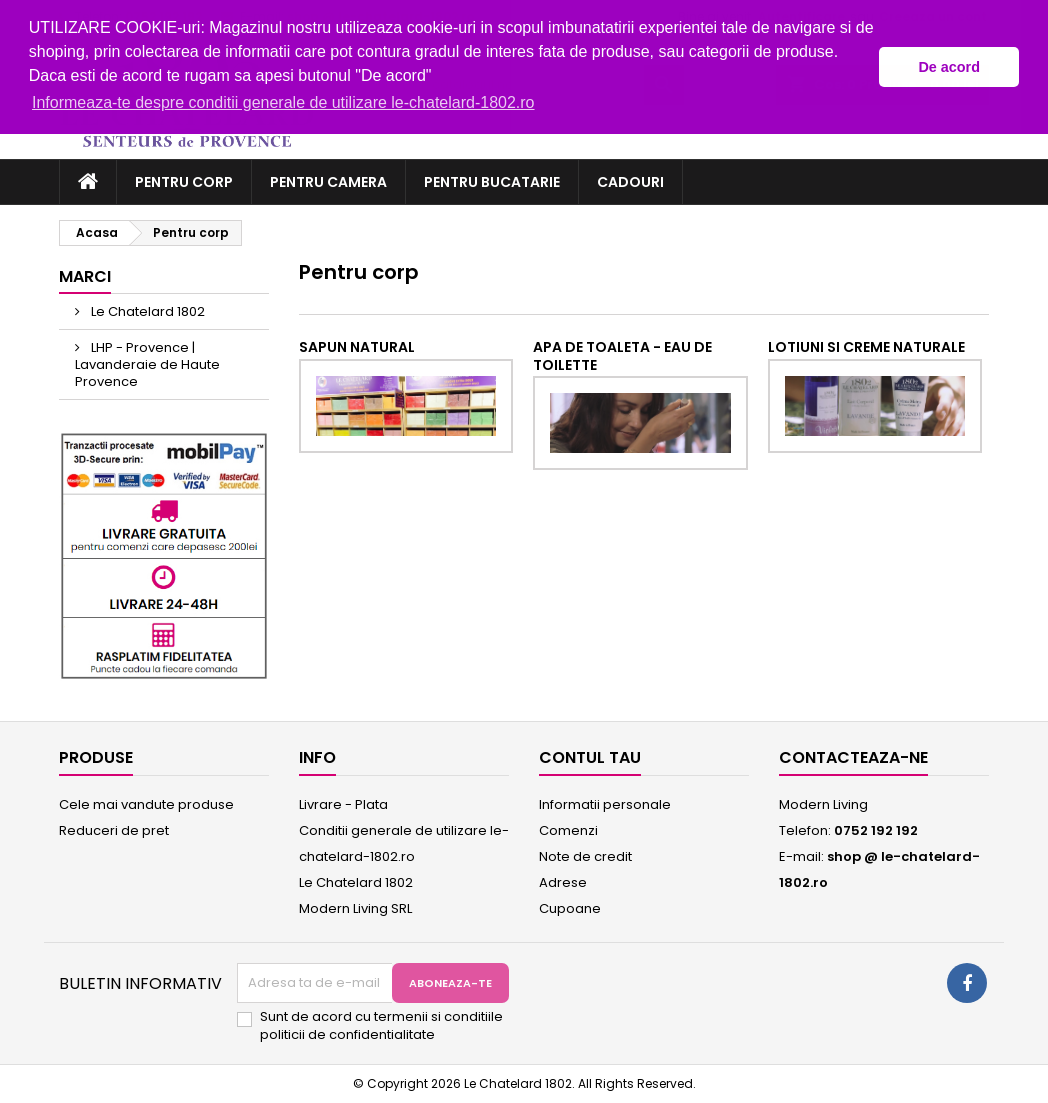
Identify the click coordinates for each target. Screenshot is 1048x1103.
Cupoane (570, 908)
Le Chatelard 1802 (146, 311)
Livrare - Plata (343, 804)
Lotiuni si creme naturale (866, 347)
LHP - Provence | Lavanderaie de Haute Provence (147, 364)
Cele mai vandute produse (146, 804)
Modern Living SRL (355, 908)
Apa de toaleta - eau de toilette (622, 356)
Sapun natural (357, 347)
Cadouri (630, 182)
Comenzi (568, 830)
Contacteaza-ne (853, 757)
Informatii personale (605, 804)
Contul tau (590, 757)
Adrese (563, 882)
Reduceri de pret (114, 830)
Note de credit (585, 856)
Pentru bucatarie (492, 182)
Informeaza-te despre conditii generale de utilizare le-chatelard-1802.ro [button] (283, 102)
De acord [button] (949, 67)
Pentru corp (184, 182)
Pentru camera (328, 182)
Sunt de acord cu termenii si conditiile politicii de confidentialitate (381, 1026)
